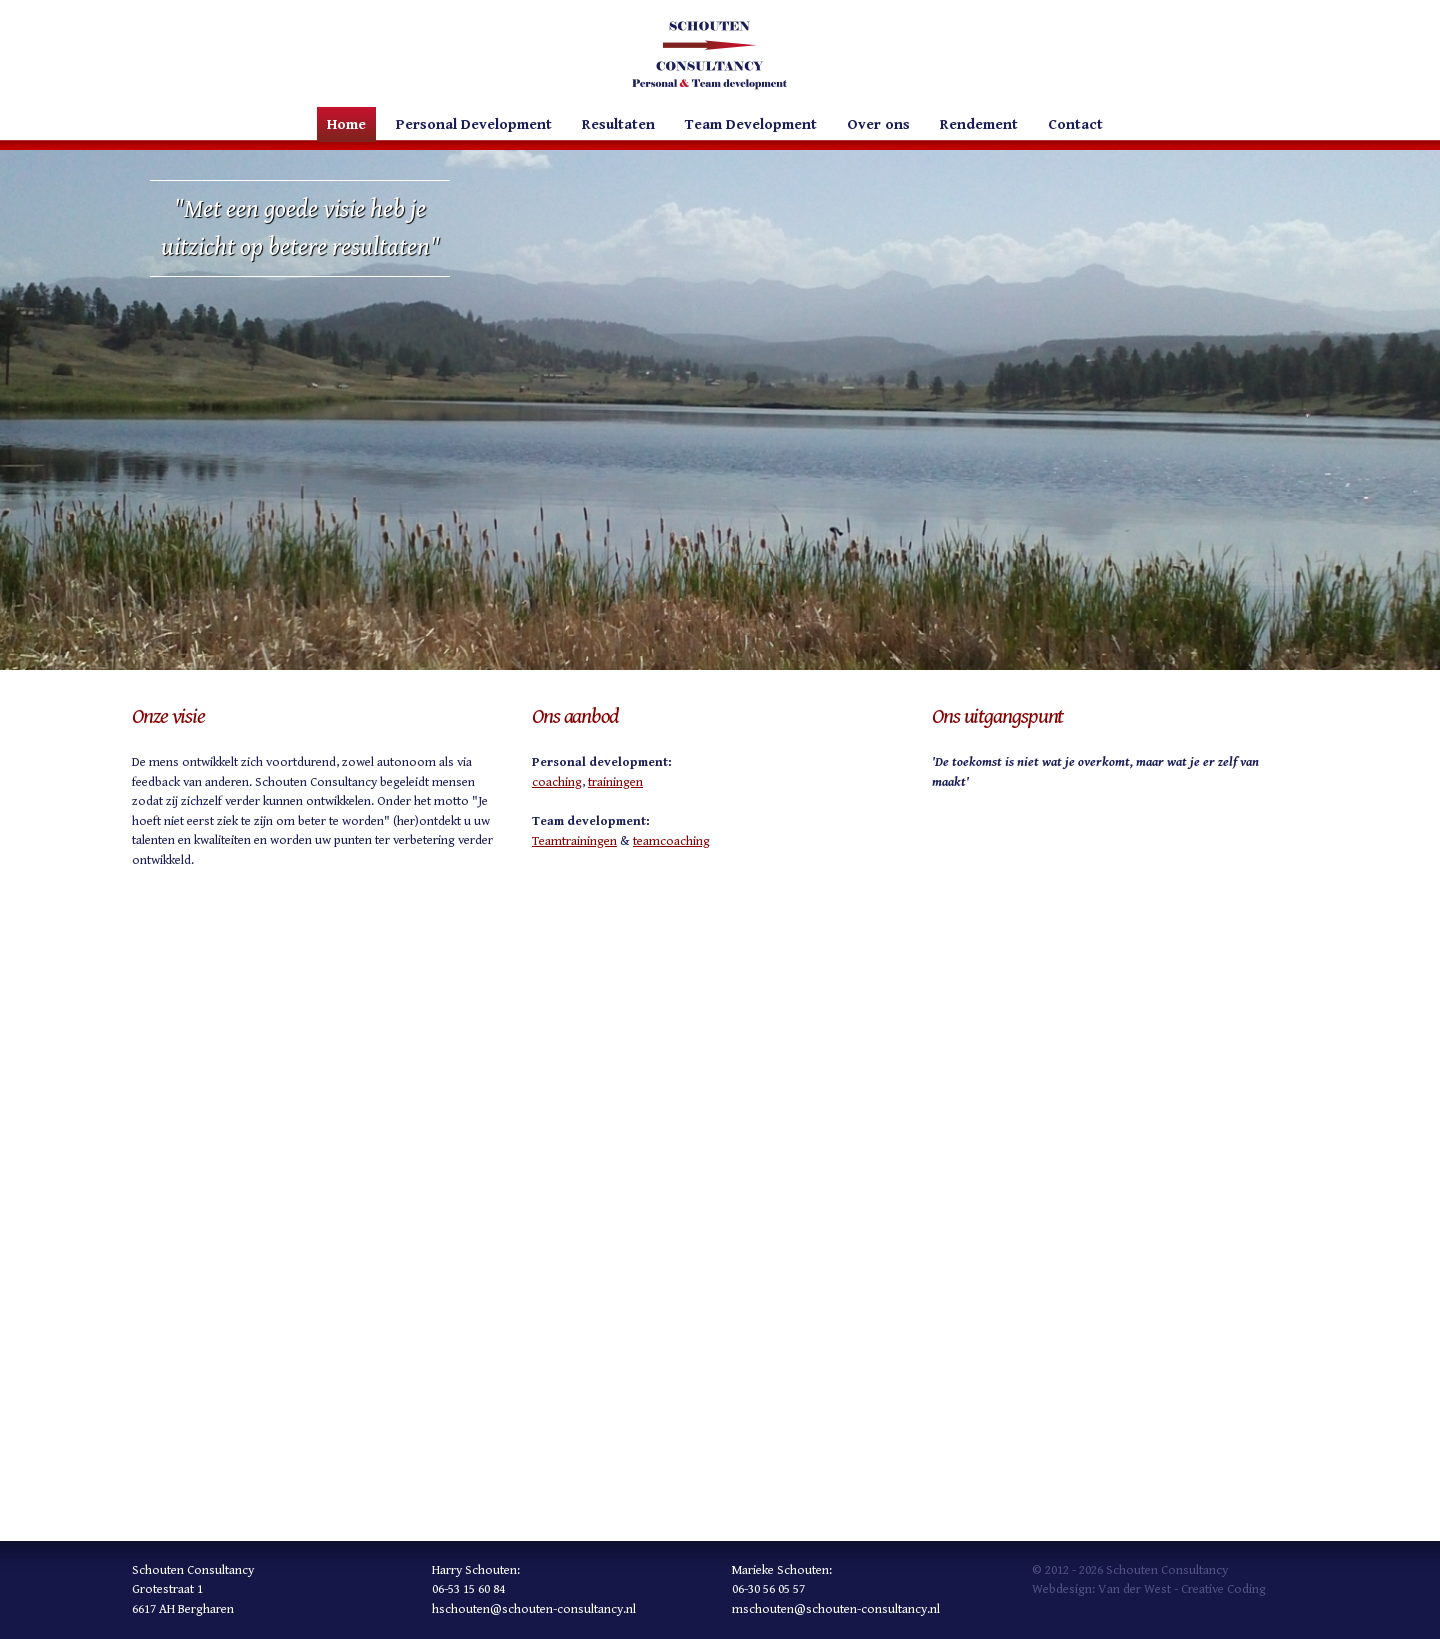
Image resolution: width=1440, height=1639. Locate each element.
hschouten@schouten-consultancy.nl (534, 1609)
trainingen (615, 782)
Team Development (751, 124)
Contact (1075, 124)
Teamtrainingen (574, 841)
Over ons (878, 124)
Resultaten (618, 124)
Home (346, 124)
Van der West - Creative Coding (1182, 1589)
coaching (557, 782)
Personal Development (474, 124)
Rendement (979, 124)
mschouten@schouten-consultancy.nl (836, 1609)
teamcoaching (671, 841)
